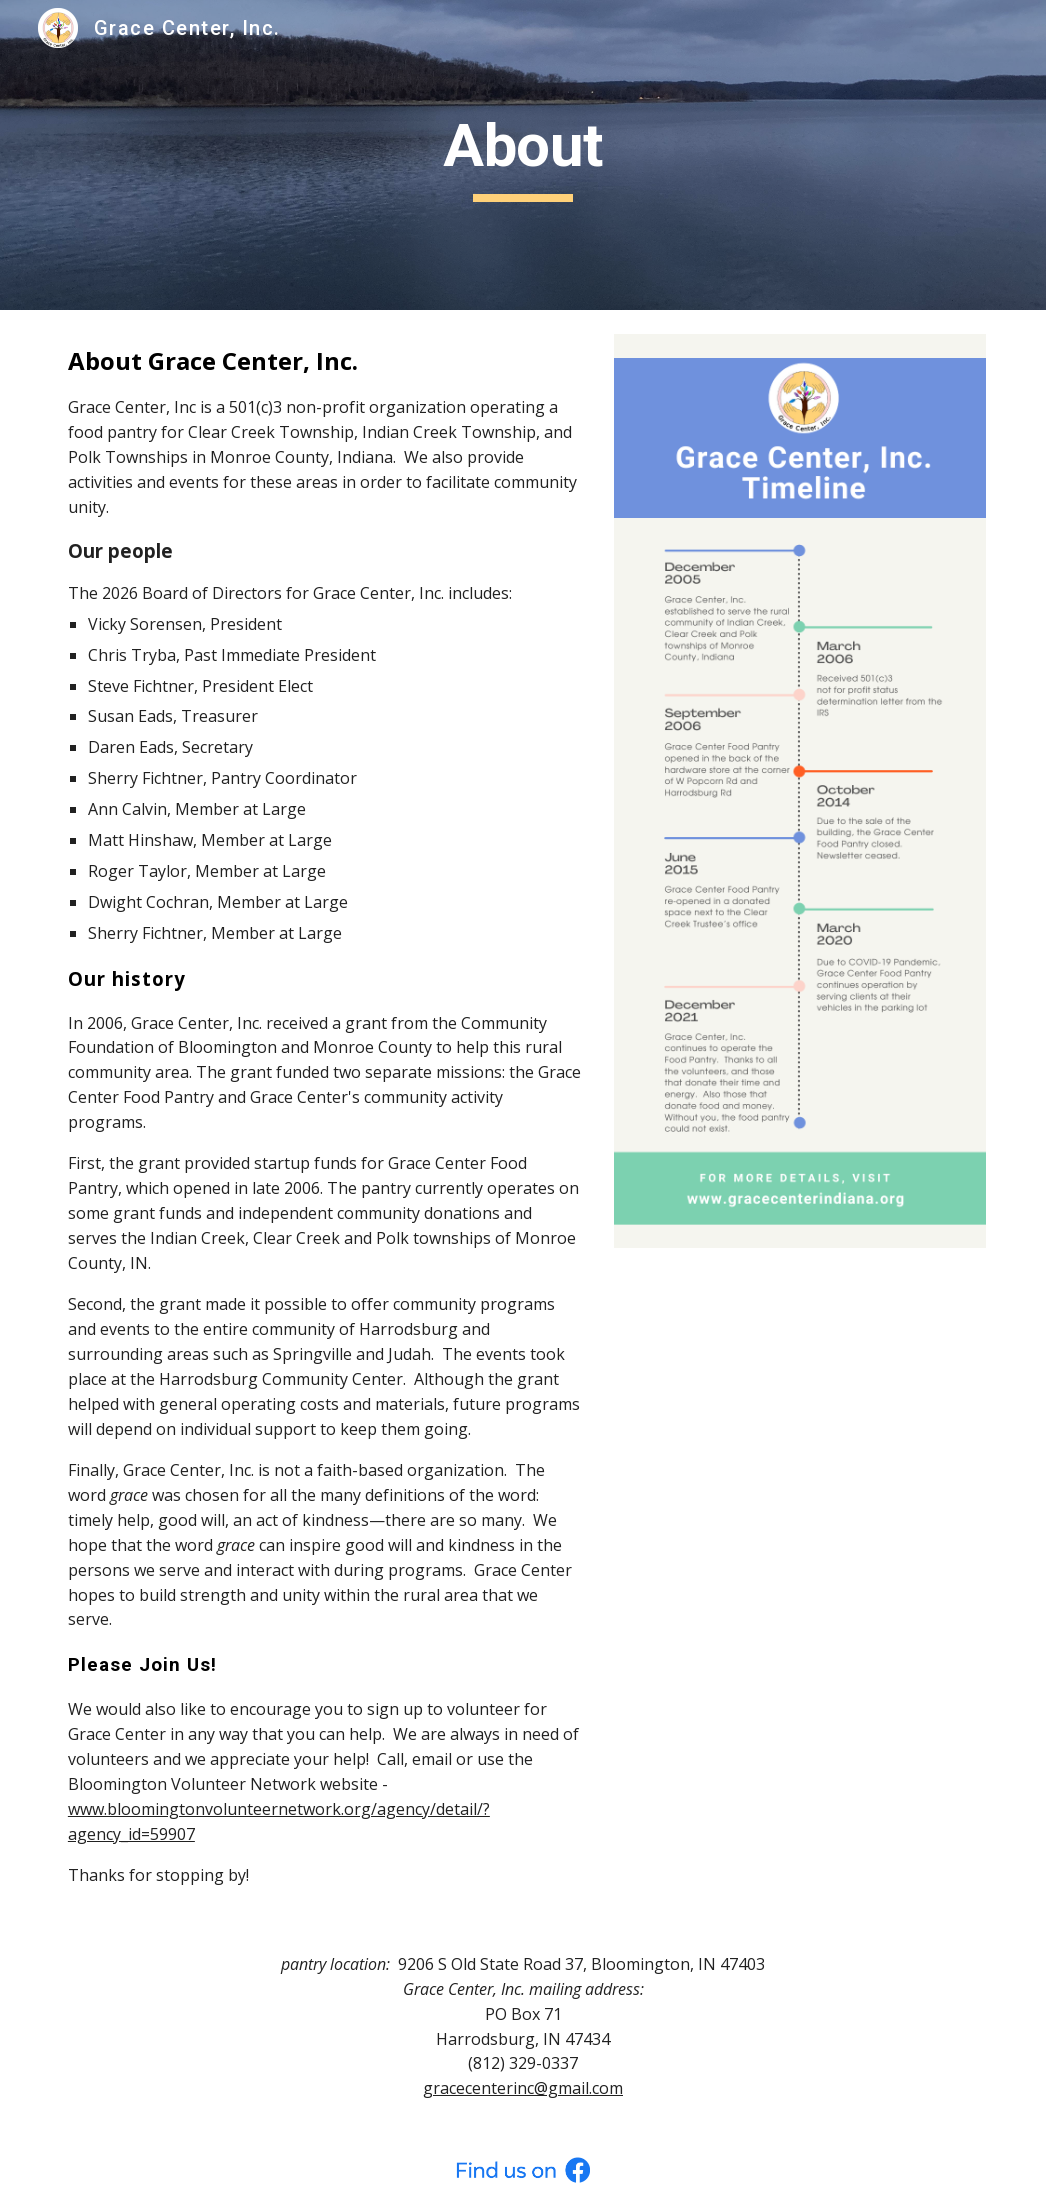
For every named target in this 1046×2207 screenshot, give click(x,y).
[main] (523, 155)
